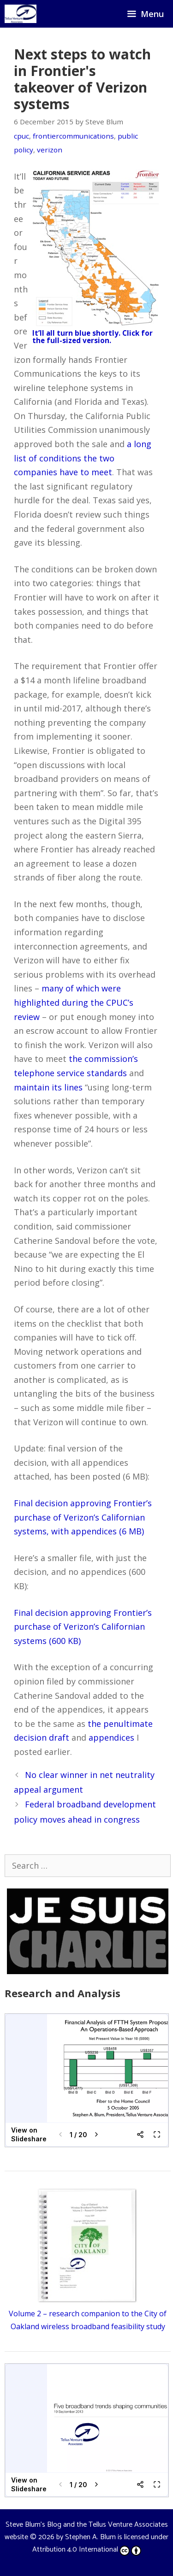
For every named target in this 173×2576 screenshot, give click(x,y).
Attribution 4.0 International (86, 2549)
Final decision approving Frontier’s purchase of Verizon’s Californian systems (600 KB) (83, 1626)
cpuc (21, 135)
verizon (49, 149)
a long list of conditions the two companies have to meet (82, 458)
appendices (111, 1737)
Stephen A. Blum (90, 2537)
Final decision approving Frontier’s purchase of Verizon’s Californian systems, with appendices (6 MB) (83, 1517)
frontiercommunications (73, 135)
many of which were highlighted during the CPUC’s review (73, 1002)
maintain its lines (48, 1087)
